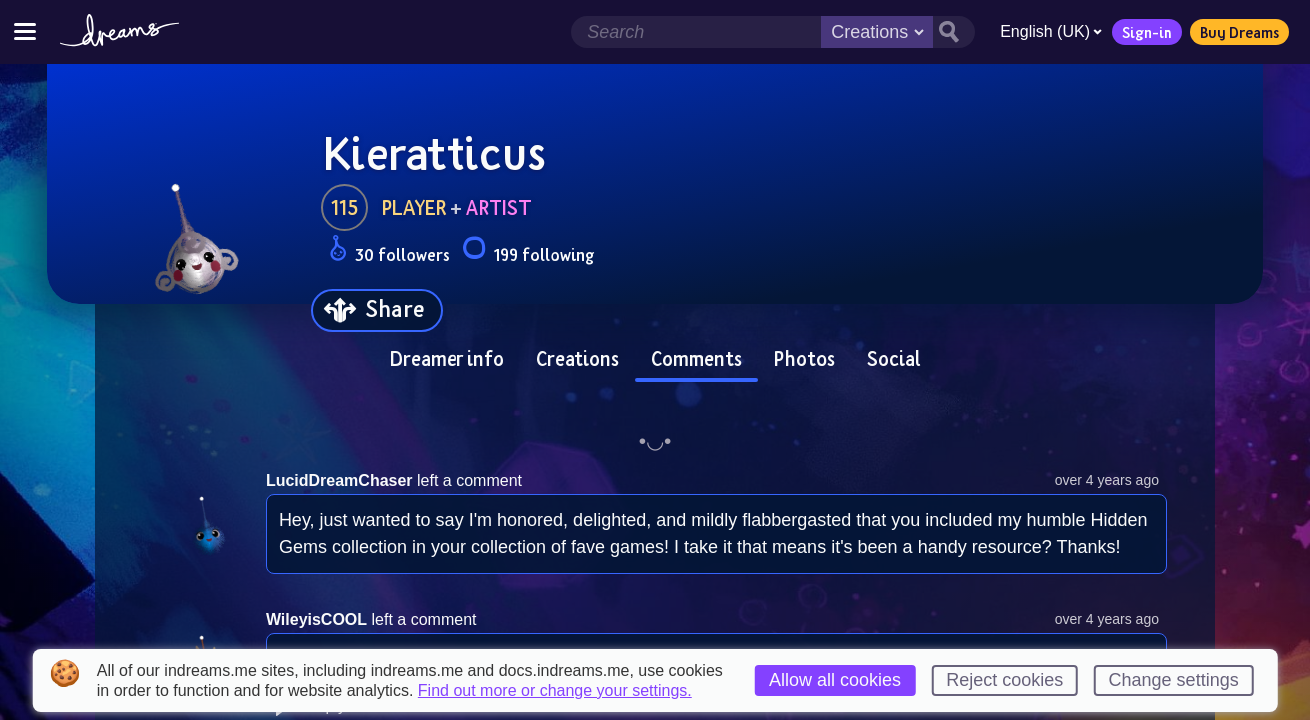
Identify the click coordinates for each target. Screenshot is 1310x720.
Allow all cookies (835, 680)
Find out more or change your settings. (555, 691)
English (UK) (1051, 31)
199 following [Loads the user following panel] (528, 251)
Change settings (1174, 680)
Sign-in (1147, 32)
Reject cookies (1004, 680)
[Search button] (954, 32)
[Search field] (696, 32)
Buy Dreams (1239, 32)
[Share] (377, 310)
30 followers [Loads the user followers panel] (389, 251)
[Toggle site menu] (25, 31)
